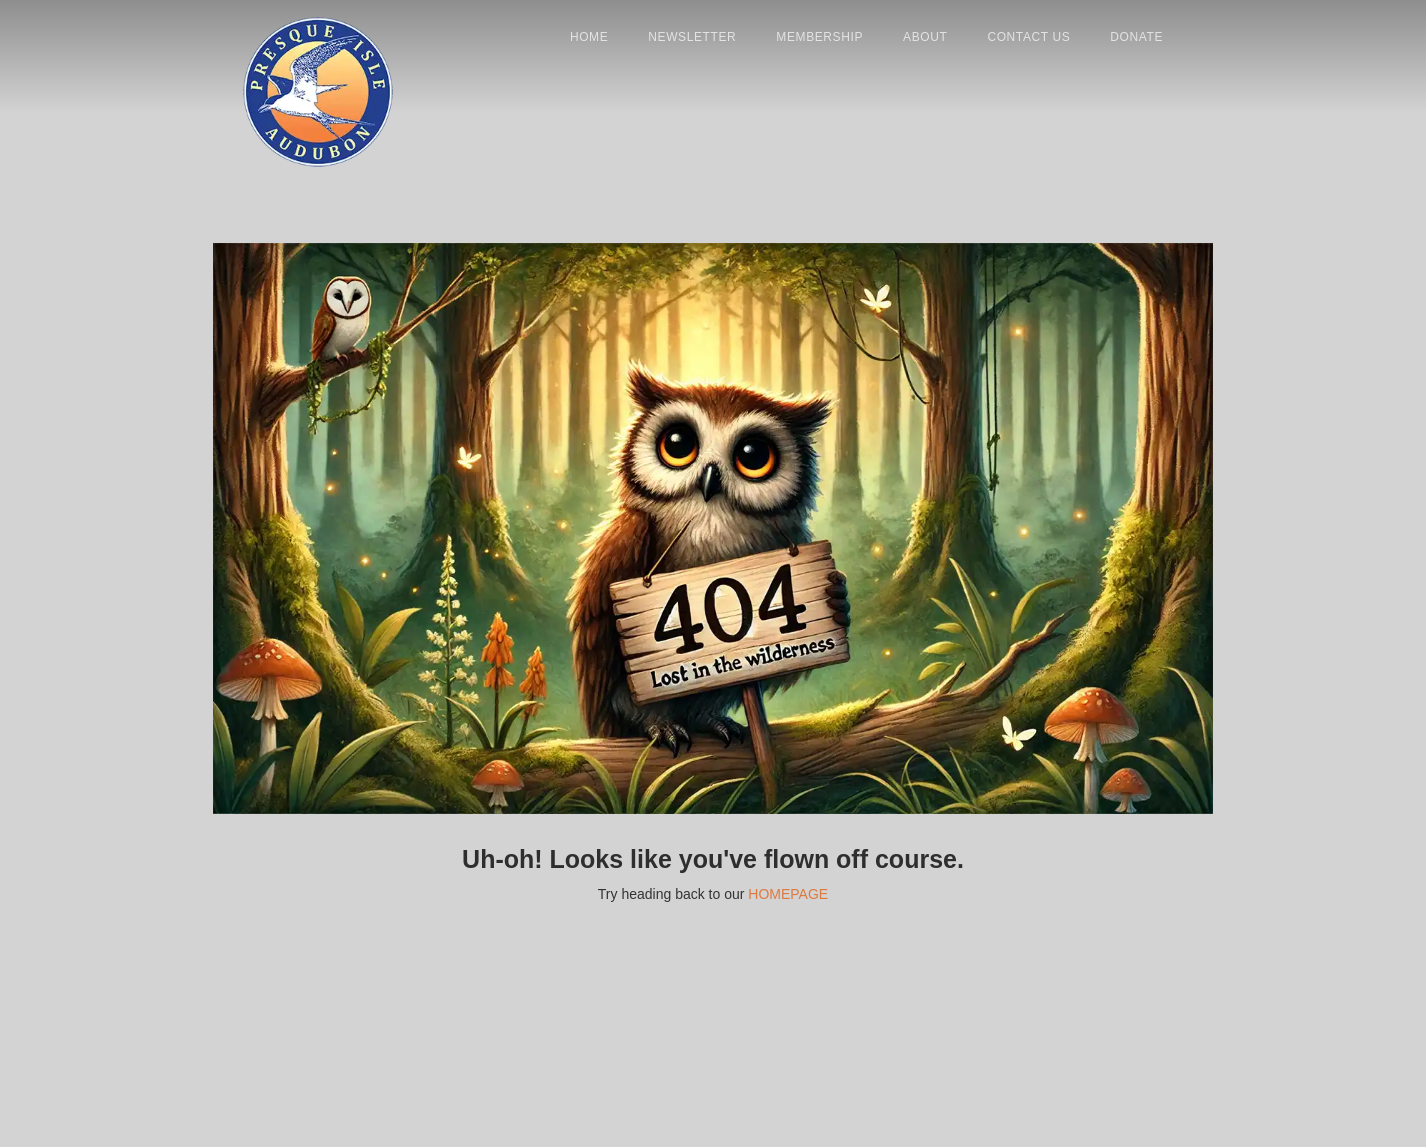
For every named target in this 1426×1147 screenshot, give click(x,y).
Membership (819, 37)
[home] (318, 57)
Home (589, 37)
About (925, 37)
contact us (1028, 37)
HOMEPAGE (788, 894)
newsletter (692, 37)
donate (1136, 37)
